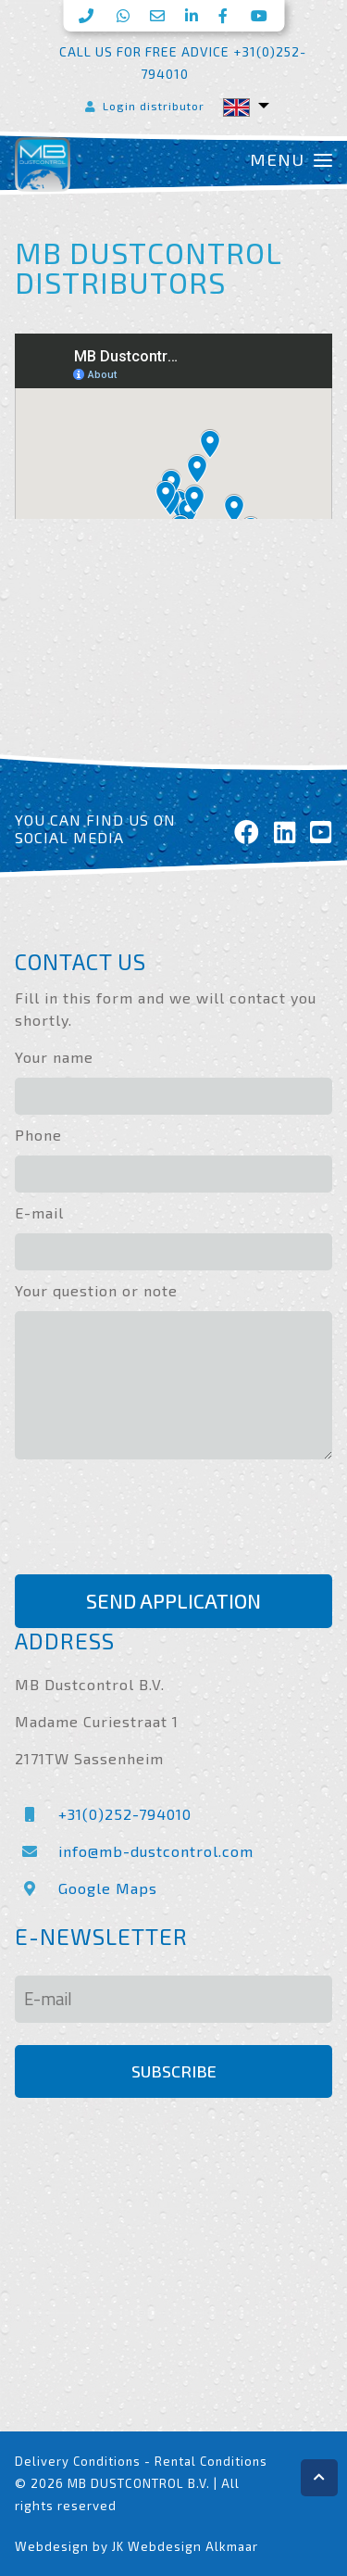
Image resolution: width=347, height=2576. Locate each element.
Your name (54, 1057)
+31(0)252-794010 (103, 1814)
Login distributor (143, 105)
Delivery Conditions (78, 2461)
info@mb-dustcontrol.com (134, 1851)
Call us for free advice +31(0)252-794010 (182, 63)
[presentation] (155, 1520)
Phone (38, 1134)
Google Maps (86, 1888)
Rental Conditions (211, 2461)
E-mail (39, 1212)
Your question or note (96, 1290)
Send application (173, 1600)
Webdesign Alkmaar (193, 2546)
